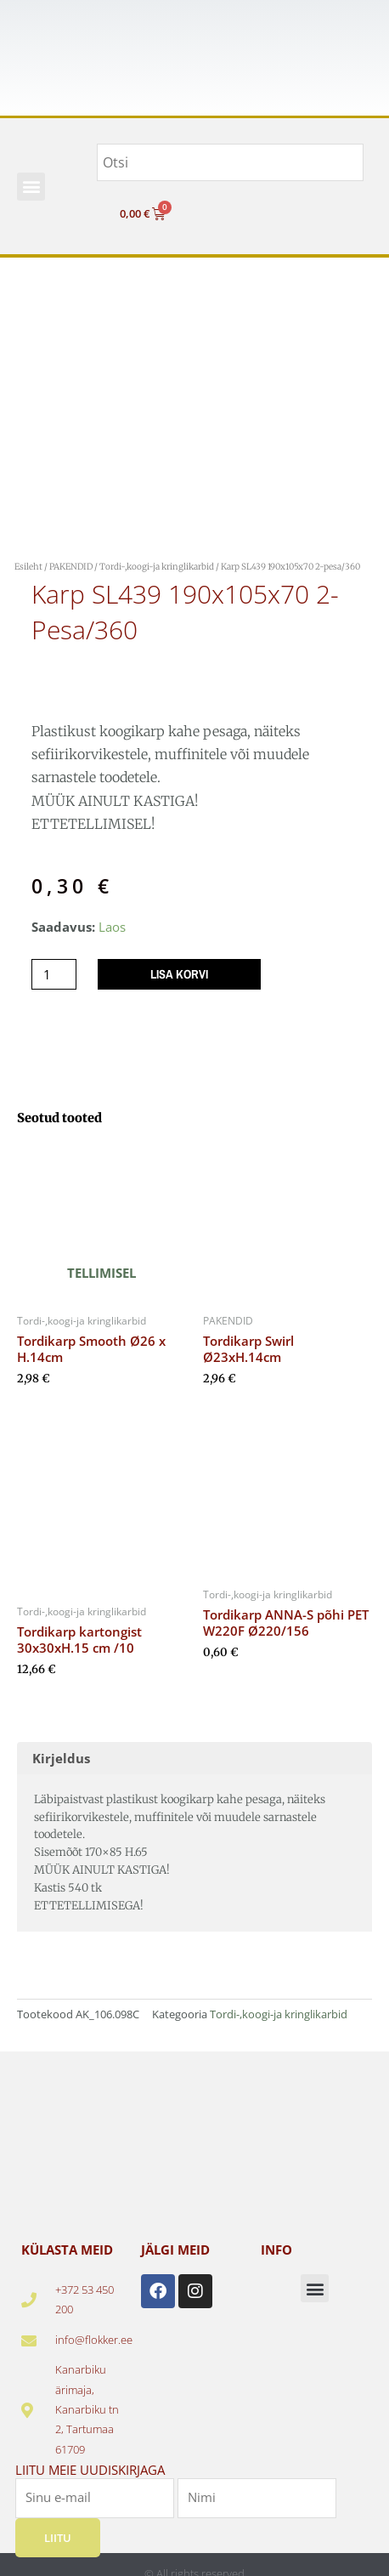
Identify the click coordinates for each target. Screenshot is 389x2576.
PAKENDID (71, 566)
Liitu (57, 2537)
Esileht (28, 566)
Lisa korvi (179, 974)
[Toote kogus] (53, 974)
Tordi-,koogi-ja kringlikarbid (156, 566)
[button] (31, 187)
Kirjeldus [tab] (61, 1758)
